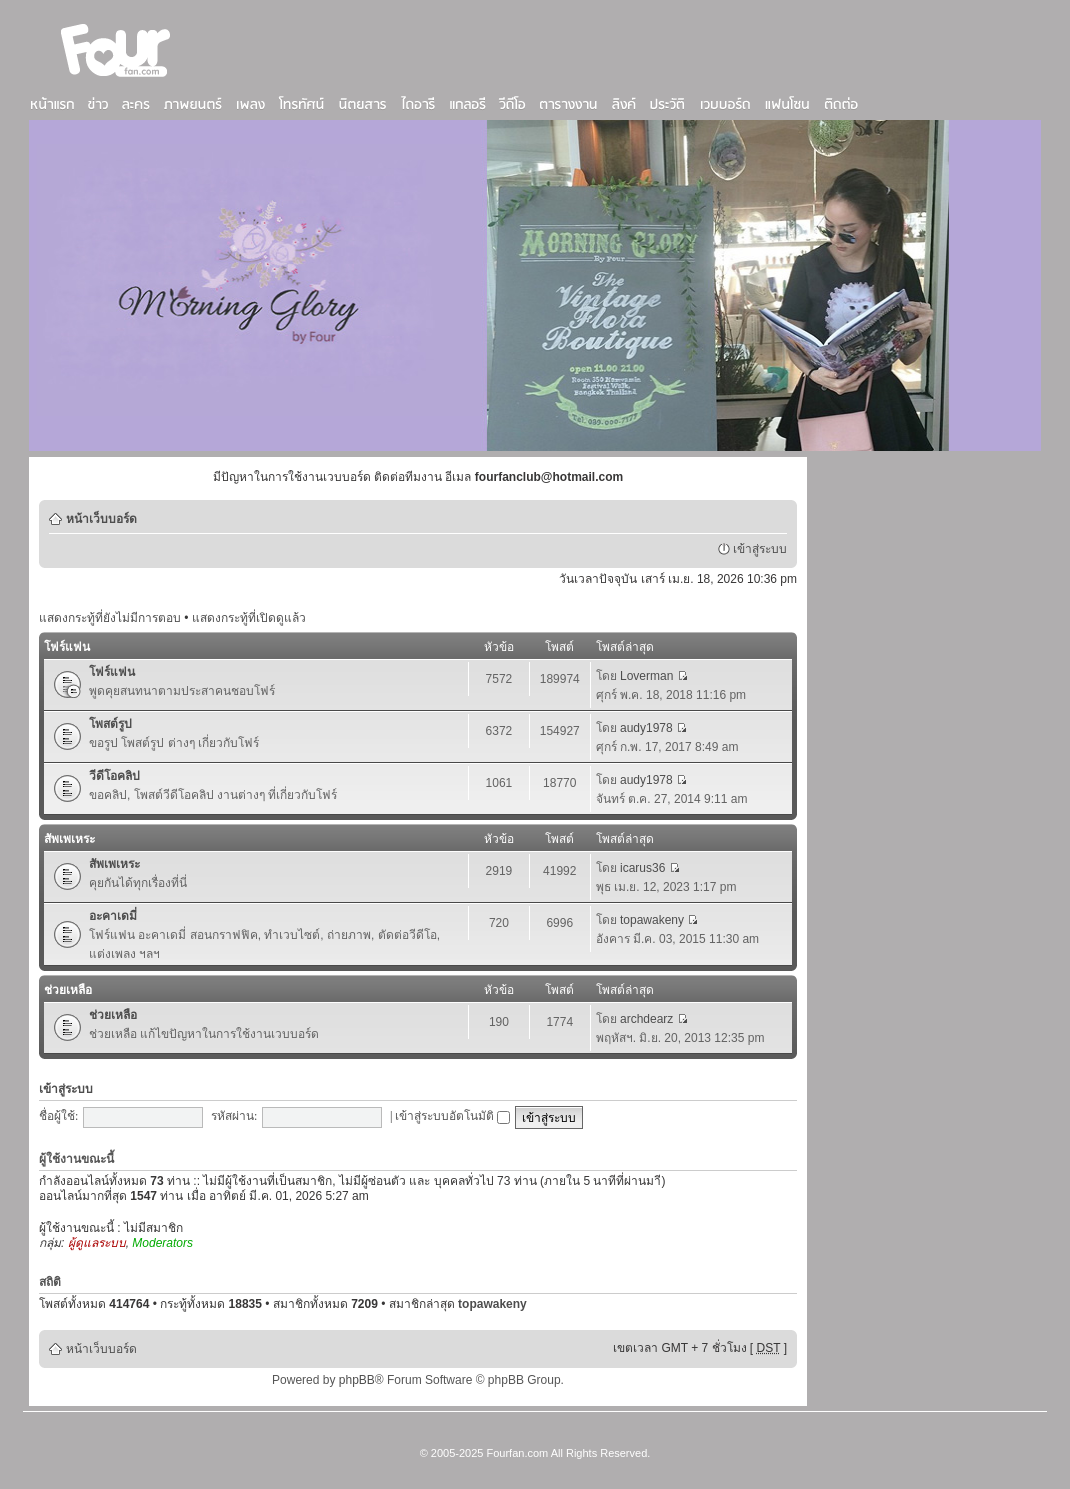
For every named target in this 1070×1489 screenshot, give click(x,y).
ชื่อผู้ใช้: (58, 1116)
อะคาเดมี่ (113, 916)
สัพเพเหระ (69, 839)
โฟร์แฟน (67, 647)
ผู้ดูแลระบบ (97, 1243)
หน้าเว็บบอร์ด (101, 519)
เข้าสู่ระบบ (760, 549)
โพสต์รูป (110, 724)
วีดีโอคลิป (114, 776)
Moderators (162, 1243)
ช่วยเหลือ (68, 990)
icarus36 (642, 868)
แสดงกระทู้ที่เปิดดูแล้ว (249, 618)
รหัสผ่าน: (234, 1116)
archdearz (646, 1019)
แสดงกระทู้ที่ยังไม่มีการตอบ (110, 618)
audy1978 (646, 728)
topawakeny (652, 920)
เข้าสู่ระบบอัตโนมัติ (452, 1116)
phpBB (357, 1380)
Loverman (646, 676)
